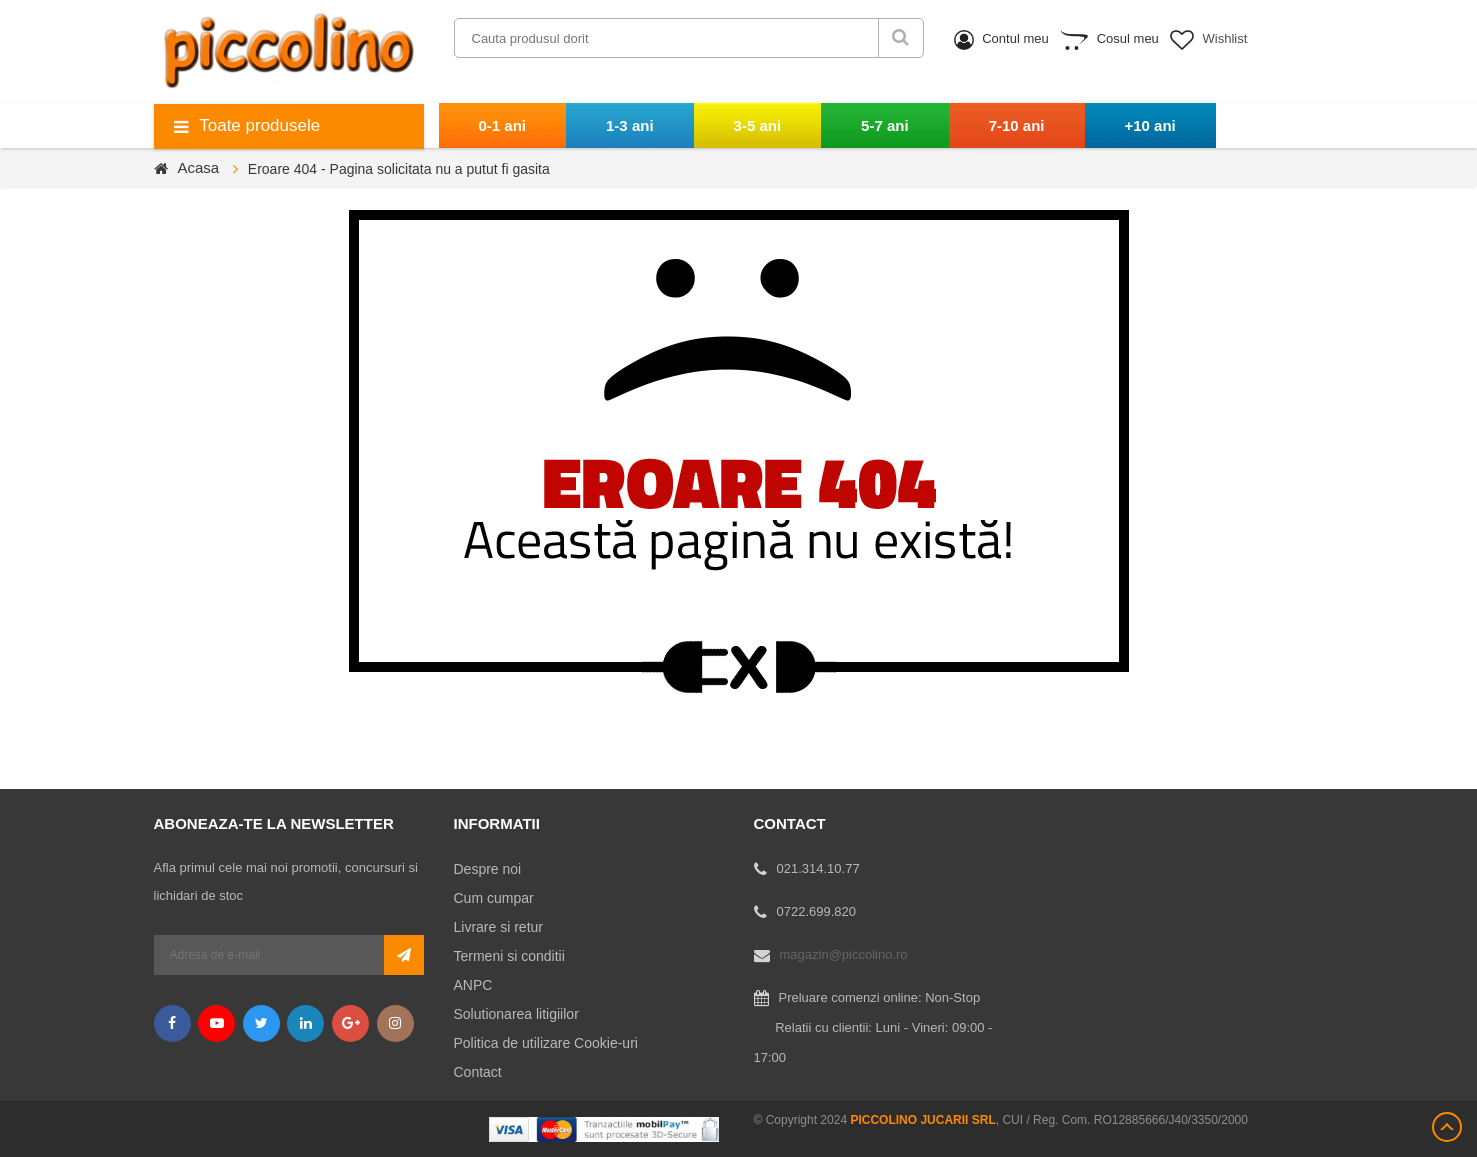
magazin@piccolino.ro (844, 954)
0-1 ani (503, 125)
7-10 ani (1017, 125)
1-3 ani (630, 125)
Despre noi (488, 869)
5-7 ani (885, 125)
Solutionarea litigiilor (516, 1014)
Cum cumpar (494, 898)
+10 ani (1150, 125)
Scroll (1447, 1127)
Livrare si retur (498, 927)
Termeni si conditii (509, 956)
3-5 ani (758, 125)
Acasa (199, 167)
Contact (478, 1072)
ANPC (473, 985)
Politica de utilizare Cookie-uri (546, 1043)
